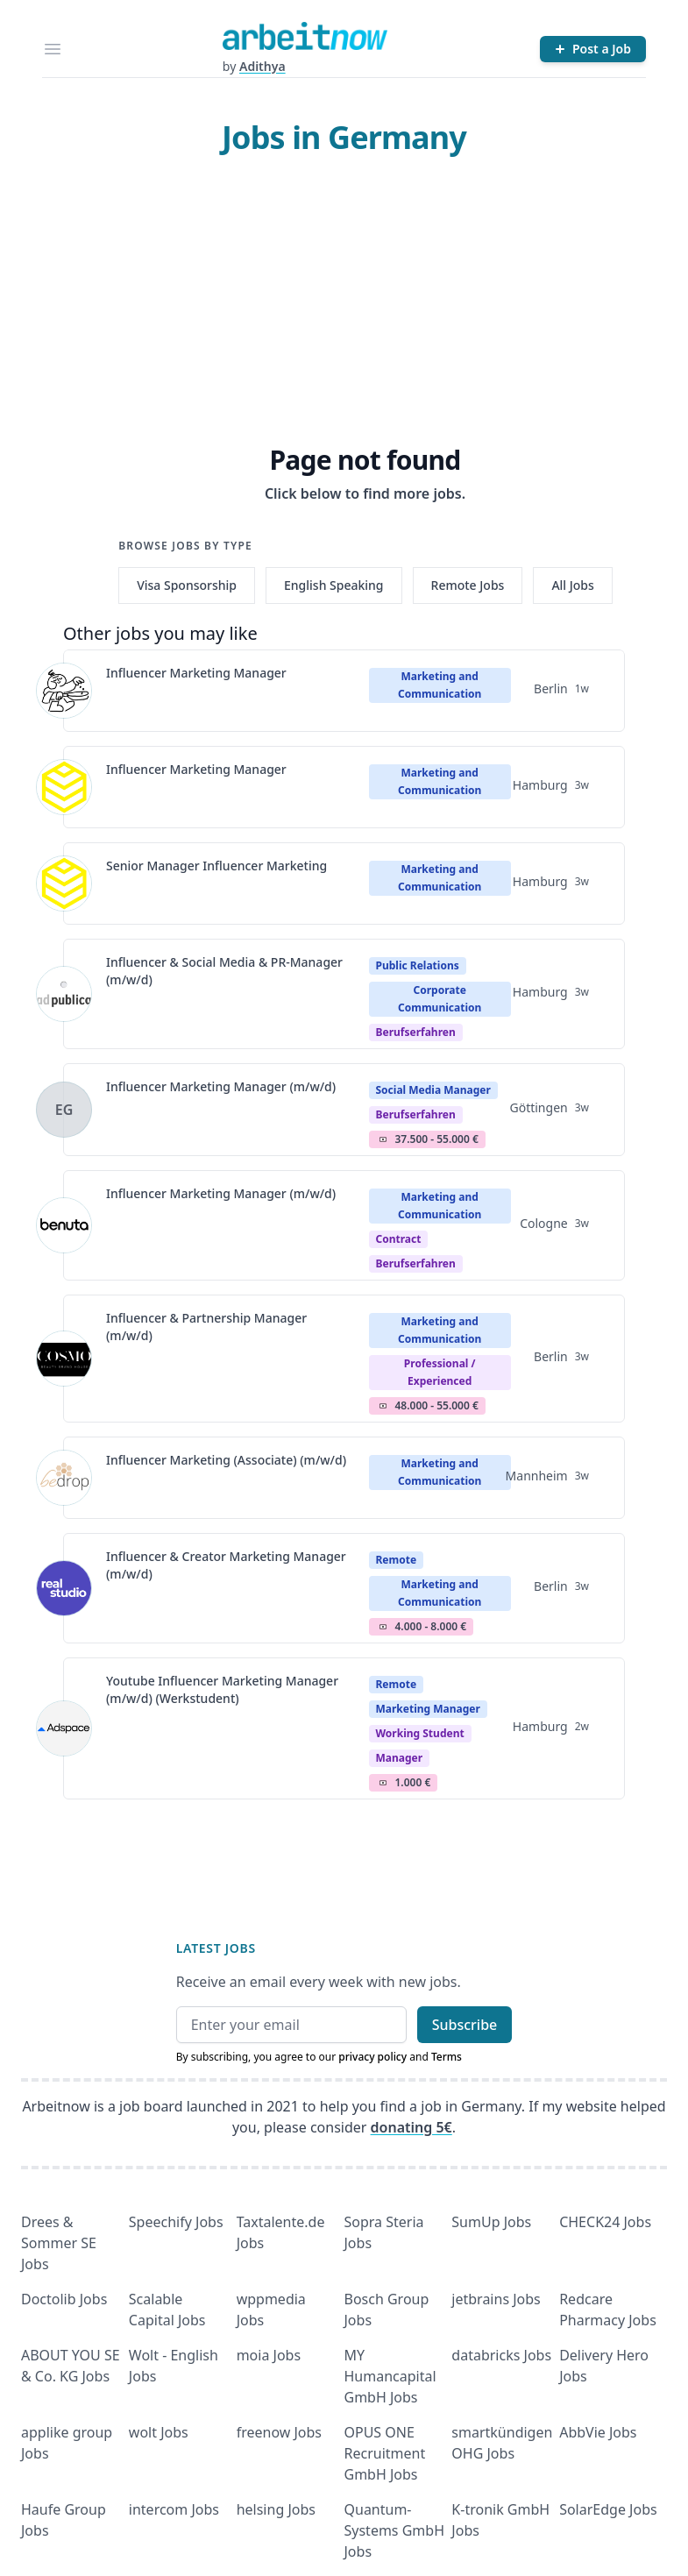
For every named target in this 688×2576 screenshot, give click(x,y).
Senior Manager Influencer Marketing (216, 865)
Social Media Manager (433, 1089)
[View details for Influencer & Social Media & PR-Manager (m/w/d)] (64, 994)
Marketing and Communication (439, 685)
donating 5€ (411, 2127)
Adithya (262, 66)
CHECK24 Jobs (605, 2222)
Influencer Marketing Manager (196, 672)
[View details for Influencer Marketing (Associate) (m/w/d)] (64, 1478)
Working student (420, 1733)
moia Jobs (269, 2355)
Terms (446, 2056)
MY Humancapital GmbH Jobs (390, 2376)
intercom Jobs (174, 2509)
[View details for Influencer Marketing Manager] (64, 691)
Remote (396, 1559)
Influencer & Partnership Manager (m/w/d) (206, 1326)
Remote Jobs (468, 585)
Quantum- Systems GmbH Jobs (394, 2530)
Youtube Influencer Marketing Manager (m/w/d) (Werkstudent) (222, 1689)
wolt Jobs (158, 2432)
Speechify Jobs (176, 2222)
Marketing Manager (428, 1708)
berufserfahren (416, 1032)
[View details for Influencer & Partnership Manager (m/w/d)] (64, 1359)
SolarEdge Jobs (608, 2509)
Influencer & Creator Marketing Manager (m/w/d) (226, 1565)
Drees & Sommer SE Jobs (58, 2243)
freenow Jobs (279, 2432)
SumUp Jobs (491, 2222)
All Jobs (572, 585)
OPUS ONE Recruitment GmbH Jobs (385, 2453)
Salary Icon (383, 1139)
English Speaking (334, 585)
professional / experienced (440, 1372)
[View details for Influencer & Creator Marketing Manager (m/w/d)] (64, 1588)
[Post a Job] (593, 49)
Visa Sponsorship (187, 585)
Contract (399, 1238)
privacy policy (372, 2056)
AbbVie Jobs (597, 2432)
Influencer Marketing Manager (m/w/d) (221, 1086)
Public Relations (417, 965)
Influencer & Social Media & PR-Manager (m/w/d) (224, 971)
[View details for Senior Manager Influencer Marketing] (64, 883)
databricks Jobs (501, 2355)
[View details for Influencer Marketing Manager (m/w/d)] (64, 1110)
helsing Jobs (276, 2509)
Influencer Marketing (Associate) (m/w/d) (226, 1459)
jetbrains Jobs (495, 2299)
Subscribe (465, 2024)
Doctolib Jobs (64, 2299)
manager (399, 1757)
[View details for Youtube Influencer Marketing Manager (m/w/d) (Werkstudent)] (64, 1728)
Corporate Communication (439, 999)
